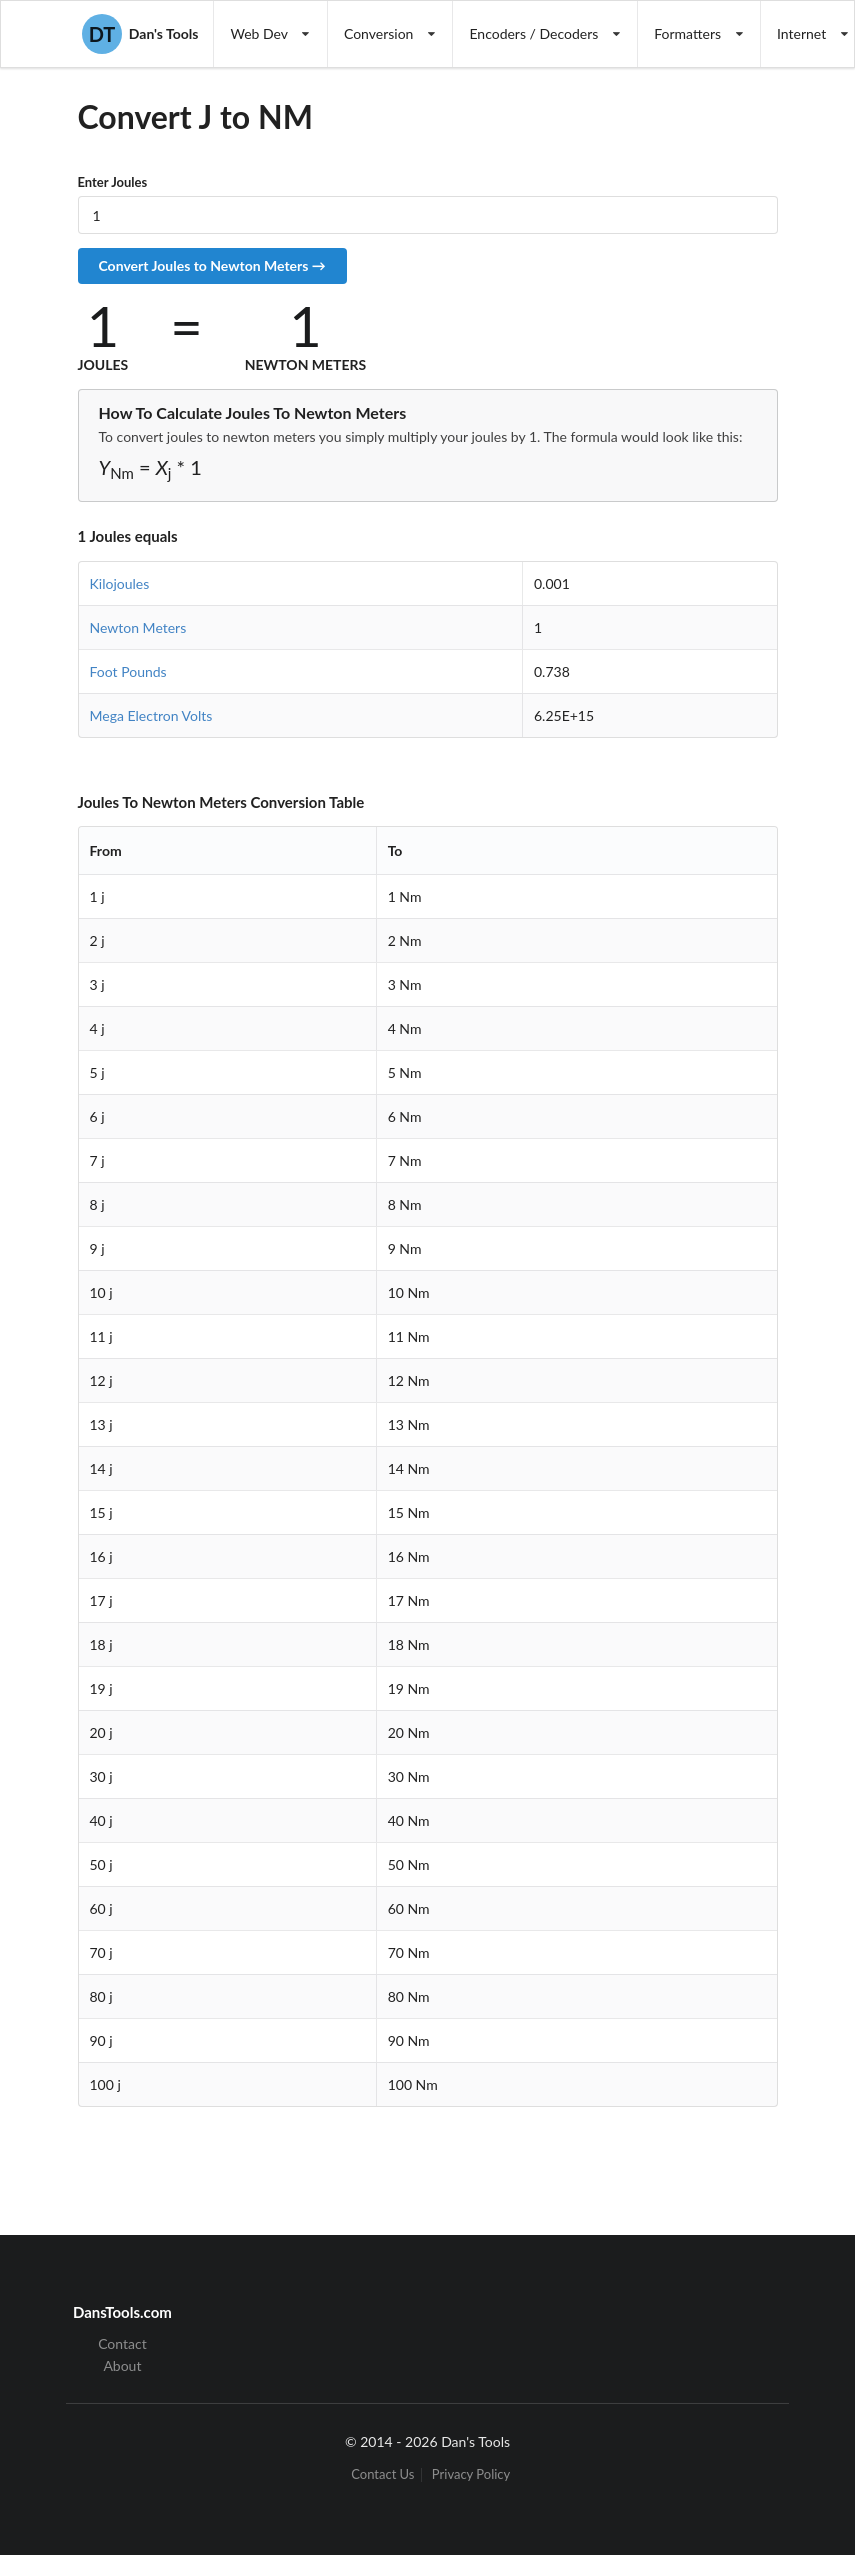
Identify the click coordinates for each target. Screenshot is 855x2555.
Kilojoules (120, 583)
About (122, 2365)
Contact (122, 2344)
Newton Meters (138, 627)
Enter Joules (113, 182)
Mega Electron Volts (151, 715)
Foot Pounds (128, 671)
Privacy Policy (471, 2474)
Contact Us (382, 2474)
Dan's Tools (140, 34)
